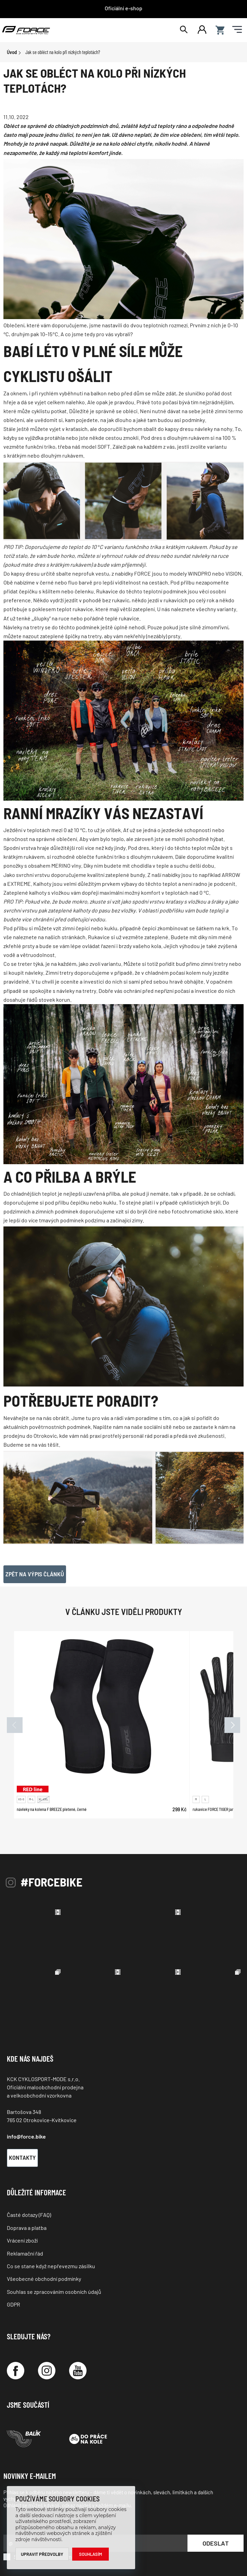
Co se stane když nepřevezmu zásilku (51, 2266)
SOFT (104, 446)
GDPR (13, 2304)
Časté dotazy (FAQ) (29, 2214)
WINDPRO (199, 573)
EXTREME (19, 883)
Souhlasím (90, 2554)
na (41, 937)
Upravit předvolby (42, 2554)
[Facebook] (15, 2370)
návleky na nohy (213, 428)
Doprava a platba (27, 2227)
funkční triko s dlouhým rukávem (134, 856)
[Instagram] (46, 2370)
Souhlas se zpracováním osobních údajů (54, 2291)
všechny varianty (216, 609)
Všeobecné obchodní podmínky (44, 2278)
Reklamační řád (25, 2253)
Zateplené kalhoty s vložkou (36, 892)
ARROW (231, 874)
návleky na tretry (76, 990)
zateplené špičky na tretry (71, 636)
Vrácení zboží (22, 2240)
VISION (233, 573)
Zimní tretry (59, 972)
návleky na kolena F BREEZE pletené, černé (52, 1809)
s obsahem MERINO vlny (52, 865)
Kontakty (22, 2157)
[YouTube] (78, 2370)
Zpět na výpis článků (34, 1574)
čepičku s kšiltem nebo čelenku (56, 591)
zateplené (156, 937)
